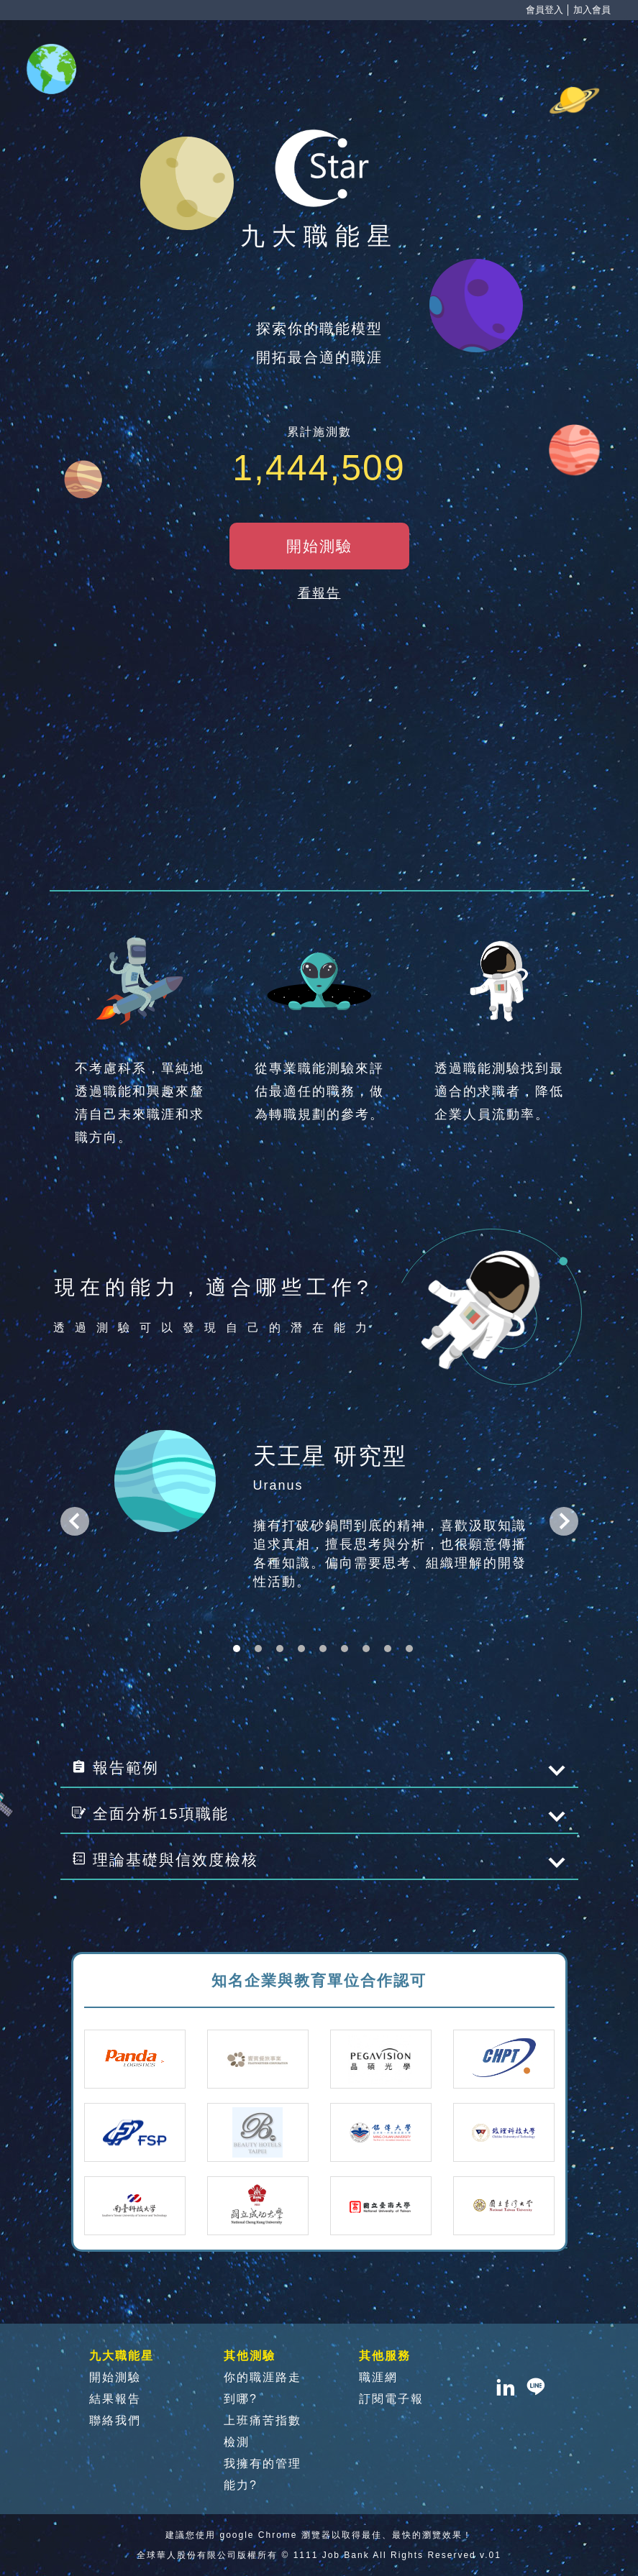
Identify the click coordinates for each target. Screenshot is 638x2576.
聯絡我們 (115, 2420)
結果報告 (115, 2399)
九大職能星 (121, 2356)
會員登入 (544, 9)
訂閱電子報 (391, 2399)
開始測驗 (115, 2377)
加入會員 (592, 9)
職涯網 (378, 2377)
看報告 (319, 593)
